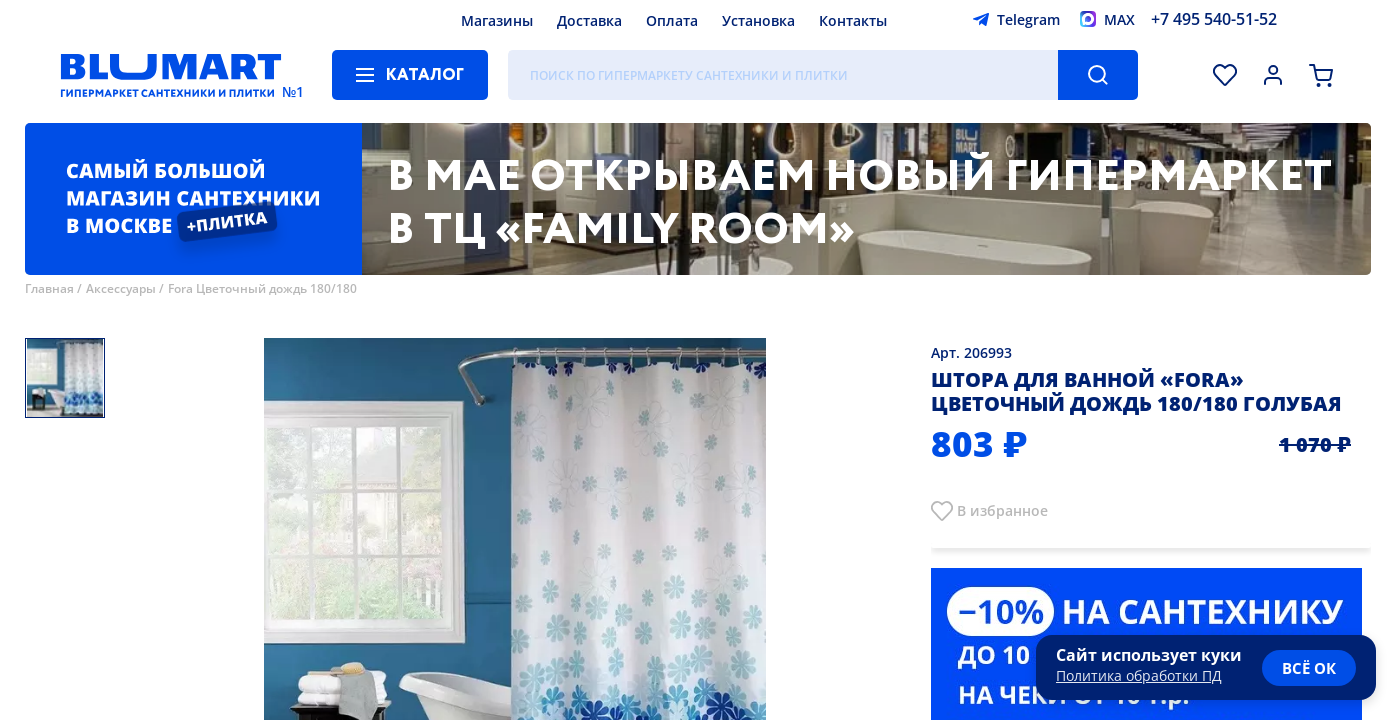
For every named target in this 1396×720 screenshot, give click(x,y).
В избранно (998, 510)
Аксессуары (121, 288)
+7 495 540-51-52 (1214, 19)
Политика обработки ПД (1139, 675)
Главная (49, 288)
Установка (758, 20)
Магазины (497, 20)
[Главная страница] (171, 75)
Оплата (672, 20)
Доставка (589, 20)
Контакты (853, 20)
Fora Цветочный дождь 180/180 (262, 288)
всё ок (1309, 668)
